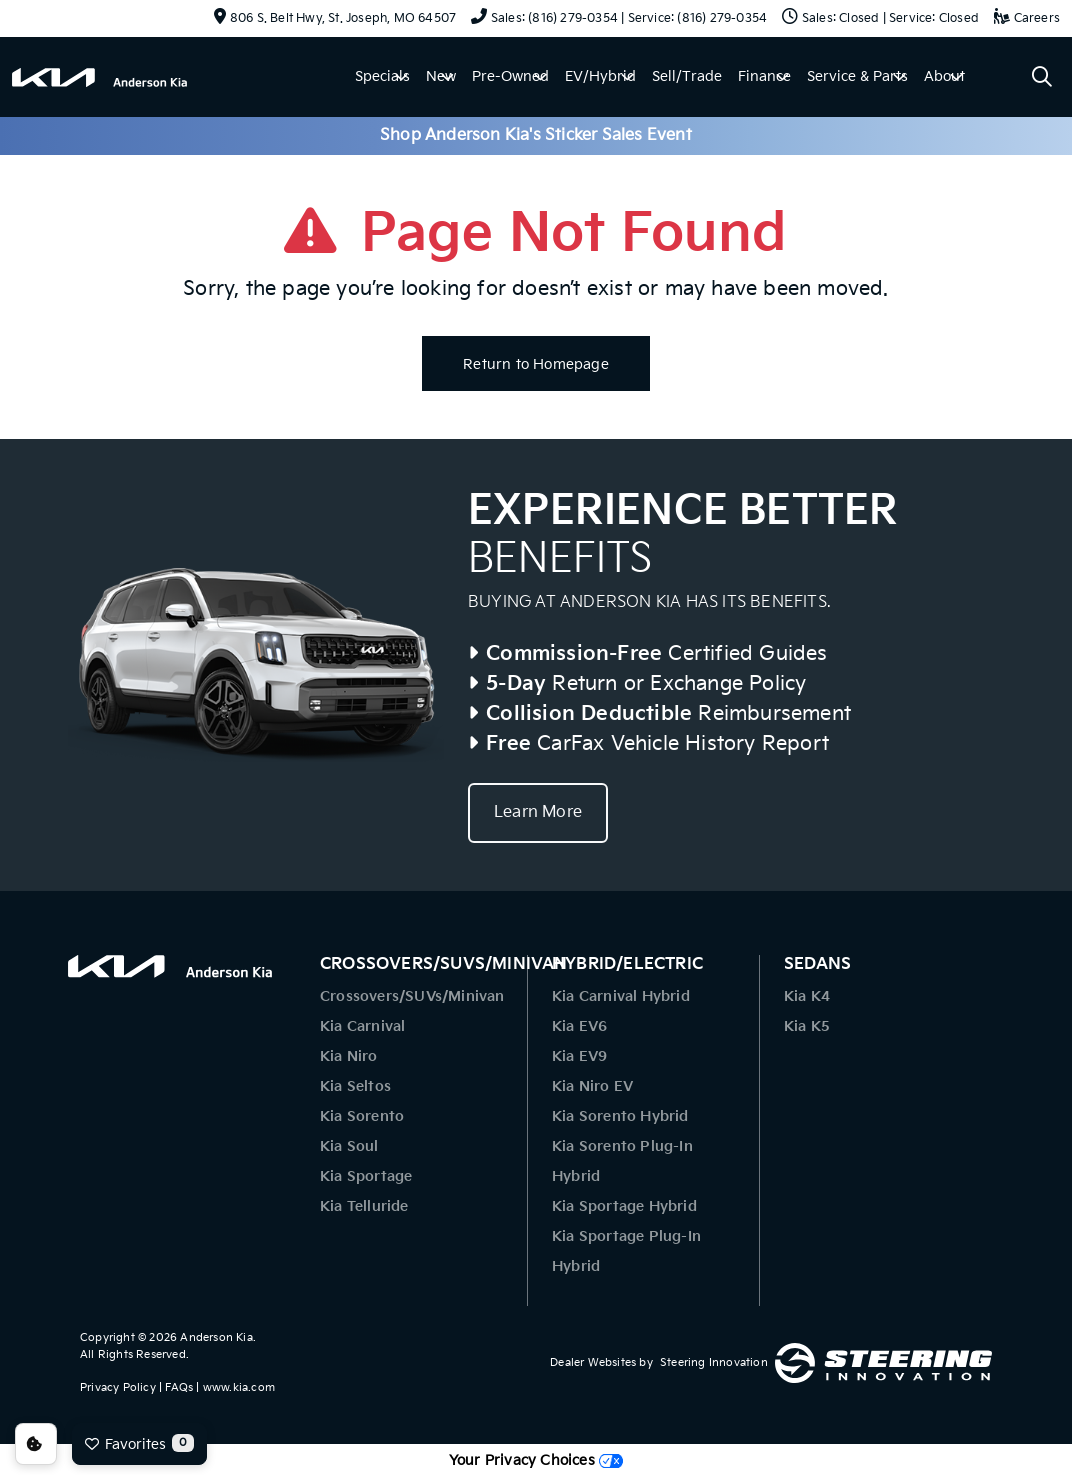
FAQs (179, 1387)
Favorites (139, 1443)
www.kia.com (239, 1387)
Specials (382, 76)
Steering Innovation (714, 1362)
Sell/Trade (687, 76)
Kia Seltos (355, 1086)
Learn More (538, 812)
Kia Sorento (362, 1116)
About (944, 76)
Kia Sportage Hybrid (624, 1206)
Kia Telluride (364, 1206)
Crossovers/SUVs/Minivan (412, 996)
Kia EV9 (579, 1056)
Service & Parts (857, 76)
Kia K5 (807, 1026)
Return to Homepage (536, 364)
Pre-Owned (510, 76)
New (441, 76)
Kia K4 (807, 996)
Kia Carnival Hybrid (621, 996)
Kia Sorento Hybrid (620, 1116)
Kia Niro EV (592, 1086)
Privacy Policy (118, 1387)
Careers (1027, 18)
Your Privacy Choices (536, 1460)
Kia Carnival (362, 1026)
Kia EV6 (579, 1026)
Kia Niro (349, 1056)
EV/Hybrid (600, 76)
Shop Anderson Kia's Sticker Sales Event (536, 135)
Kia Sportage (366, 1176)
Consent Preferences (36, 1444)
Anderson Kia (216, 1337)
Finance (764, 76)
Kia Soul (349, 1146)
